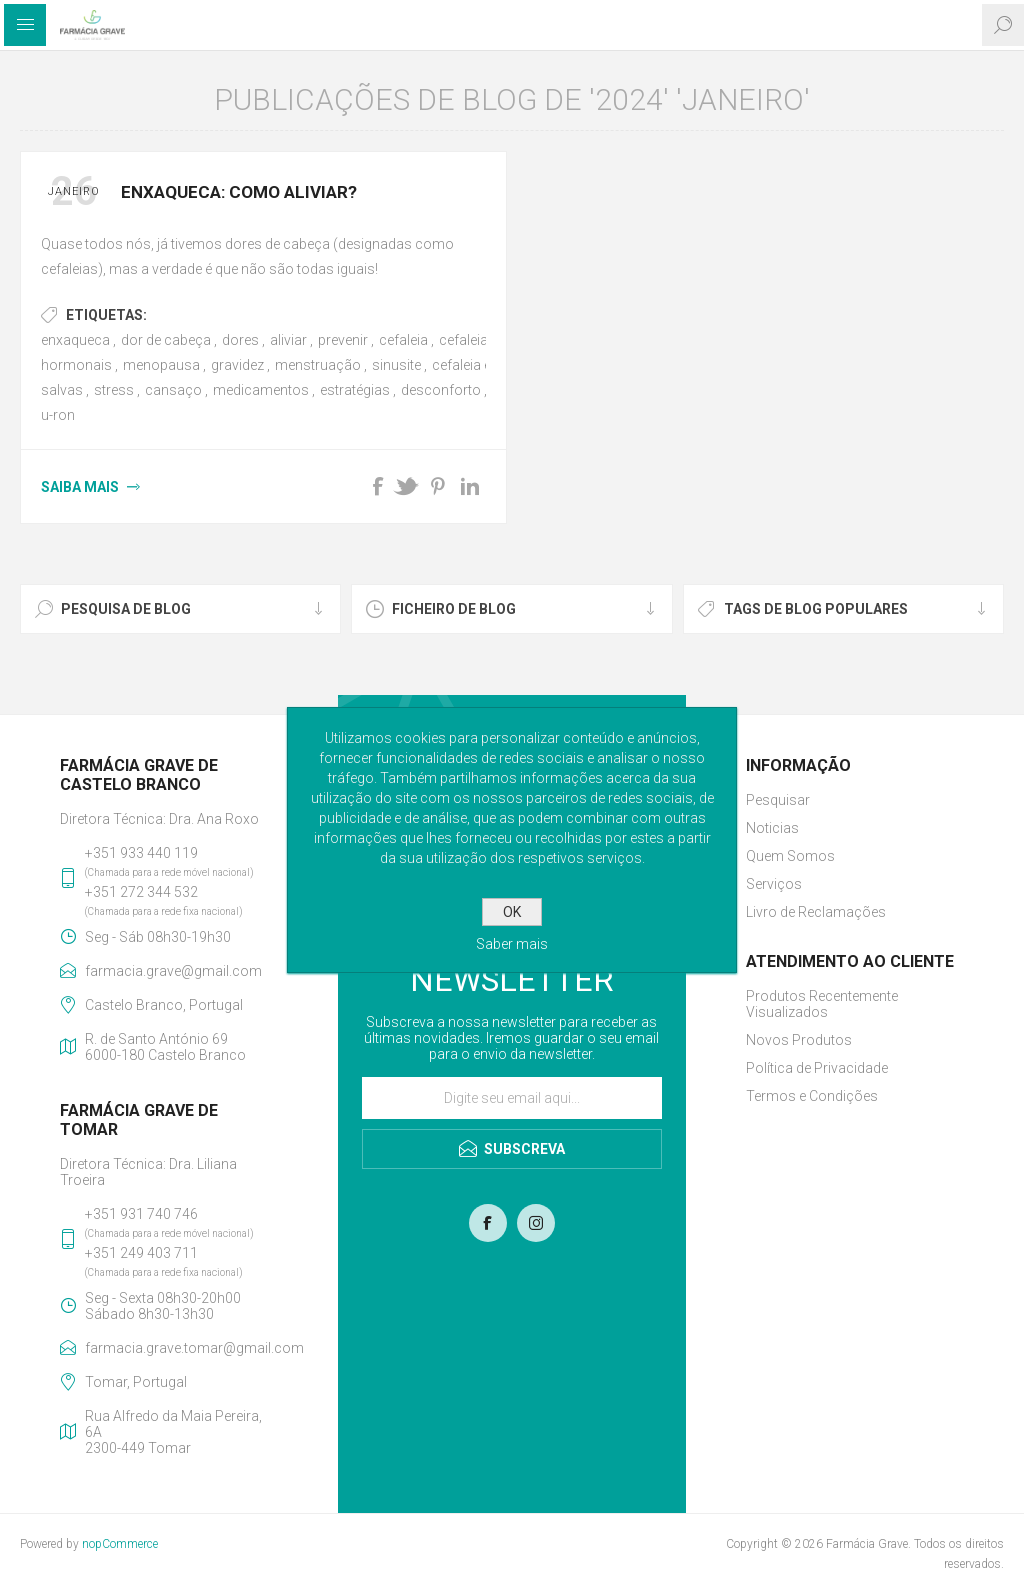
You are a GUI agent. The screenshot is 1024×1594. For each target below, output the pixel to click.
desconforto (441, 390)
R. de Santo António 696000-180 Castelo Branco (165, 1047)
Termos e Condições (812, 1096)
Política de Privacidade (817, 1068)
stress (114, 390)
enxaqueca (75, 340)
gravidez (237, 365)
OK (512, 912)
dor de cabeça (166, 340)
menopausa (161, 365)
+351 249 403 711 (141, 1253)
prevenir (343, 340)
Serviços (774, 884)
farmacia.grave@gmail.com (173, 971)
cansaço (173, 390)
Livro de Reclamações (816, 912)
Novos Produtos (799, 1040)
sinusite (396, 365)
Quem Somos (790, 856)
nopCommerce (120, 1544)
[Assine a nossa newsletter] (512, 1098)
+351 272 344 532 (141, 892)
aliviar (288, 340)
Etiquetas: (106, 315)
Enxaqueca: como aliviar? (239, 192)
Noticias (772, 828)
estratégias (355, 390)
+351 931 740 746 (141, 1214)
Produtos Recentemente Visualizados (822, 1004)
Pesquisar (778, 800)
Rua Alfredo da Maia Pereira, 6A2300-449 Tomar (173, 1432)
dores (240, 340)
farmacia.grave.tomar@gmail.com (181, 1348)
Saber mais (512, 944)
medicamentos (261, 390)
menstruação (318, 365)
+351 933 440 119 (141, 853)
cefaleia (403, 340)
